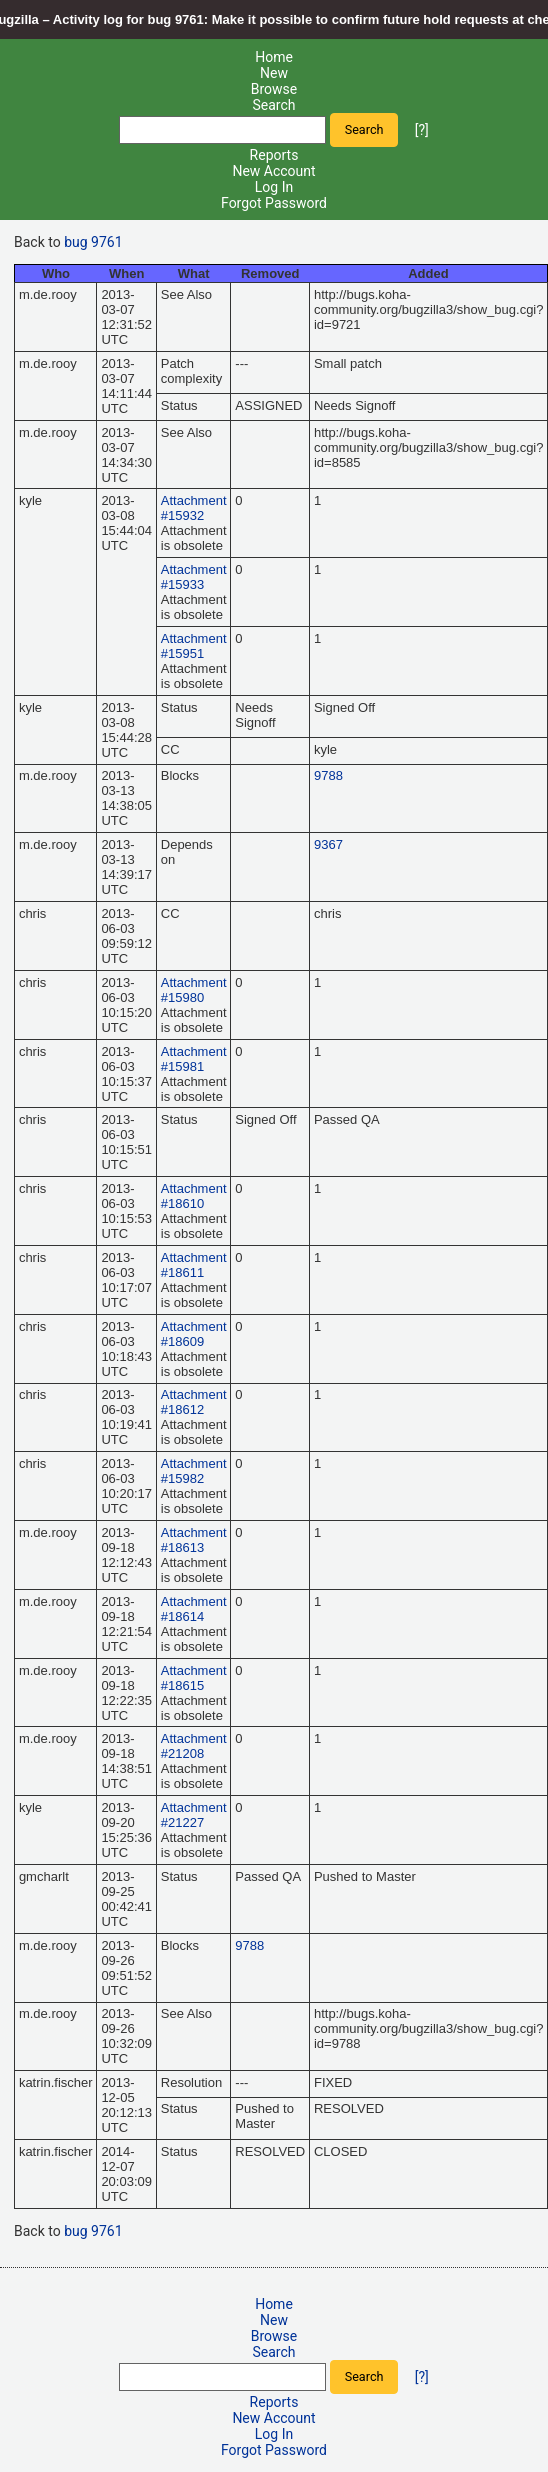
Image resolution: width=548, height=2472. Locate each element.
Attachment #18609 (194, 1334)
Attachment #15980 (194, 990)
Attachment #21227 (194, 1815)
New (274, 73)
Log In (274, 187)
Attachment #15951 (194, 646)
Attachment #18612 (194, 1402)
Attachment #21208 (194, 1746)
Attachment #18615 (194, 1678)
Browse (274, 89)
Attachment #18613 (194, 1540)
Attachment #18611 (194, 1265)
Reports (274, 155)
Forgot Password (274, 203)
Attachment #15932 (194, 508)
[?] (422, 129)
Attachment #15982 (194, 1471)
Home (274, 57)
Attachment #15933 (194, 577)
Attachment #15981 (194, 1059)
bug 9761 (93, 242)
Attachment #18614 (194, 1609)
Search (273, 105)
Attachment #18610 (194, 1196)
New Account (273, 171)
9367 (328, 844)
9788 (328, 775)
